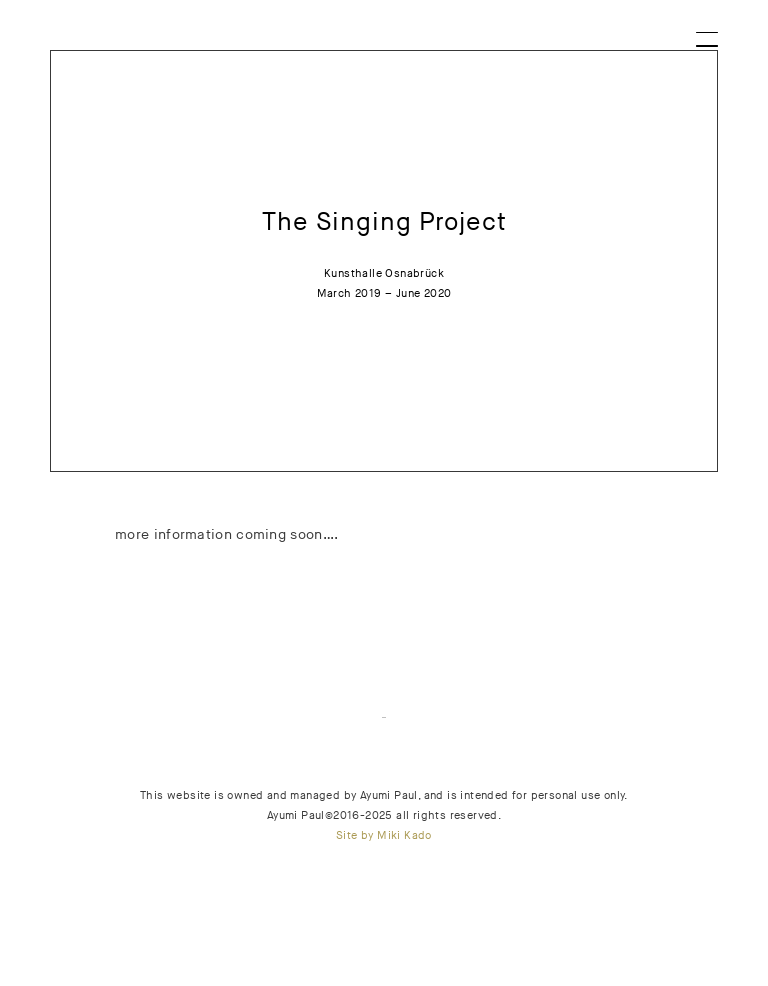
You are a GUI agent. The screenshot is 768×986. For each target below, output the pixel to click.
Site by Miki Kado (384, 835)
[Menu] (707, 32)
